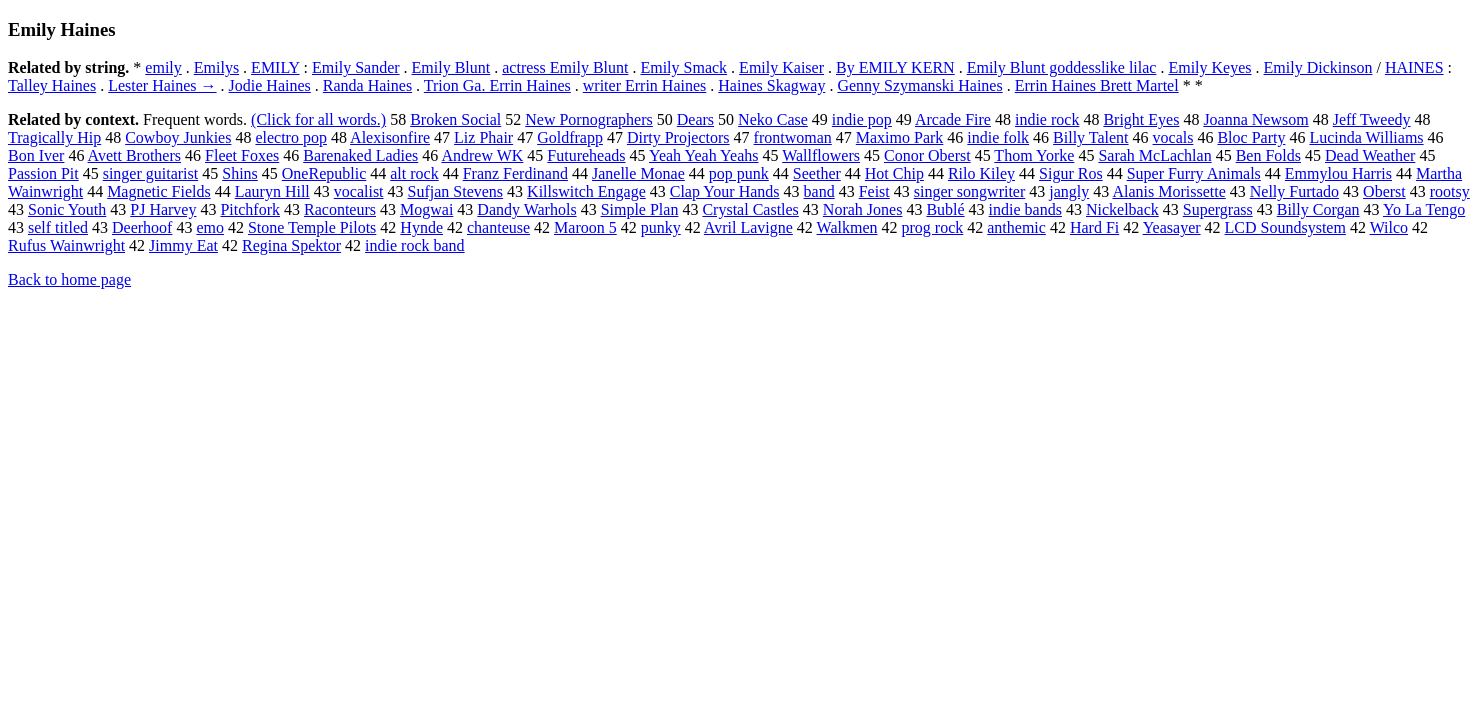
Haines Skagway (771, 85)
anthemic (1016, 227)
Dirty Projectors (678, 137)
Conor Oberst (927, 155)
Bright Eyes (1141, 119)
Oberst (1384, 191)
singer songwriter (970, 191)
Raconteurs (340, 209)
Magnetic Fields (159, 191)
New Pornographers (589, 119)
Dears (695, 119)
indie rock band (415, 245)
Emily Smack (683, 67)
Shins (240, 173)
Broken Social (455, 119)
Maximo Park (900, 137)
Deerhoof (142, 227)
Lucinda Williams (1366, 137)
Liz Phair (483, 137)
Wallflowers (821, 155)
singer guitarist (151, 173)
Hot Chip (894, 173)
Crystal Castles (750, 209)
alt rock (414, 173)
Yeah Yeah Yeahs (704, 155)
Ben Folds (1268, 155)
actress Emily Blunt (565, 67)
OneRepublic (324, 173)
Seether (817, 173)
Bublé (945, 209)
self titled (58, 227)
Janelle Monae (638, 173)
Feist (874, 191)
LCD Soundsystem (1285, 227)
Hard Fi (1094, 227)
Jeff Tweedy (1372, 119)
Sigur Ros (1071, 173)
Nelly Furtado (1294, 191)
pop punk (739, 173)
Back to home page (69, 279)
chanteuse (498, 227)
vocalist (359, 191)
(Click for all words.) (318, 119)
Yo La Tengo (1424, 209)
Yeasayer (1172, 227)
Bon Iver (36, 155)
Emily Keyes (1209, 67)
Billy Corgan (1318, 209)
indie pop (862, 119)
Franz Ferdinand (515, 173)
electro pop (291, 137)
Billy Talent (1090, 137)
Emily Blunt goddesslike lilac (1062, 67)
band (819, 191)
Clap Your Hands (725, 191)
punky (661, 227)
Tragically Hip (54, 137)
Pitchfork (250, 209)
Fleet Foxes (242, 155)
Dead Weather (1370, 155)
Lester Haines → (162, 85)
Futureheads (586, 155)
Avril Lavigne (748, 227)
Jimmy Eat (183, 245)
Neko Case (773, 119)
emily (163, 67)
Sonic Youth (67, 209)
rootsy (1450, 191)
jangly (1069, 191)
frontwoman (793, 137)
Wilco (1389, 227)
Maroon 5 (585, 227)
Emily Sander (356, 67)
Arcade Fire (953, 119)
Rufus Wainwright (66, 245)
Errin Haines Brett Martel (1097, 85)
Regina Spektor (291, 245)
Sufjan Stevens (456, 191)
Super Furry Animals (1194, 173)
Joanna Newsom (1255, 119)
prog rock (933, 227)
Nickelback (1122, 209)
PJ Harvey (163, 209)
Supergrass (1218, 209)
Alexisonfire (390, 137)
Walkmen (847, 227)
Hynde (421, 227)
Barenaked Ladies (360, 155)
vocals (1173, 137)
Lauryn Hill (272, 191)
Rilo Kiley (981, 173)
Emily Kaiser (781, 67)
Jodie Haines (270, 85)
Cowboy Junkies (178, 137)
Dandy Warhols (526, 209)
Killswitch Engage (586, 191)
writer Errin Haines (645, 85)
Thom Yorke (1034, 155)
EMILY (275, 67)
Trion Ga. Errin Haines (497, 85)
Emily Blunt (451, 67)
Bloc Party (1251, 137)
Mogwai (426, 209)
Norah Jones (863, 209)
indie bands (1025, 209)
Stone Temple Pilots (312, 227)
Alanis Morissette (1168, 191)
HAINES (1414, 67)
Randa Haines (367, 85)
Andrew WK (482, 155)
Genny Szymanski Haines (919, 85)
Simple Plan (640, 209)
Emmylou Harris (1338, 173)
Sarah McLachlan (1154, 155)
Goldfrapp (570, 137)
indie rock (1047, 119)
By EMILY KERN (895, 67)
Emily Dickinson (1318, 67)
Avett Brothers (134, 155)
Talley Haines (52, 85)
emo (210, 227)
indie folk (998, 137)
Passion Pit (43, 173)
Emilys (216, 67)
